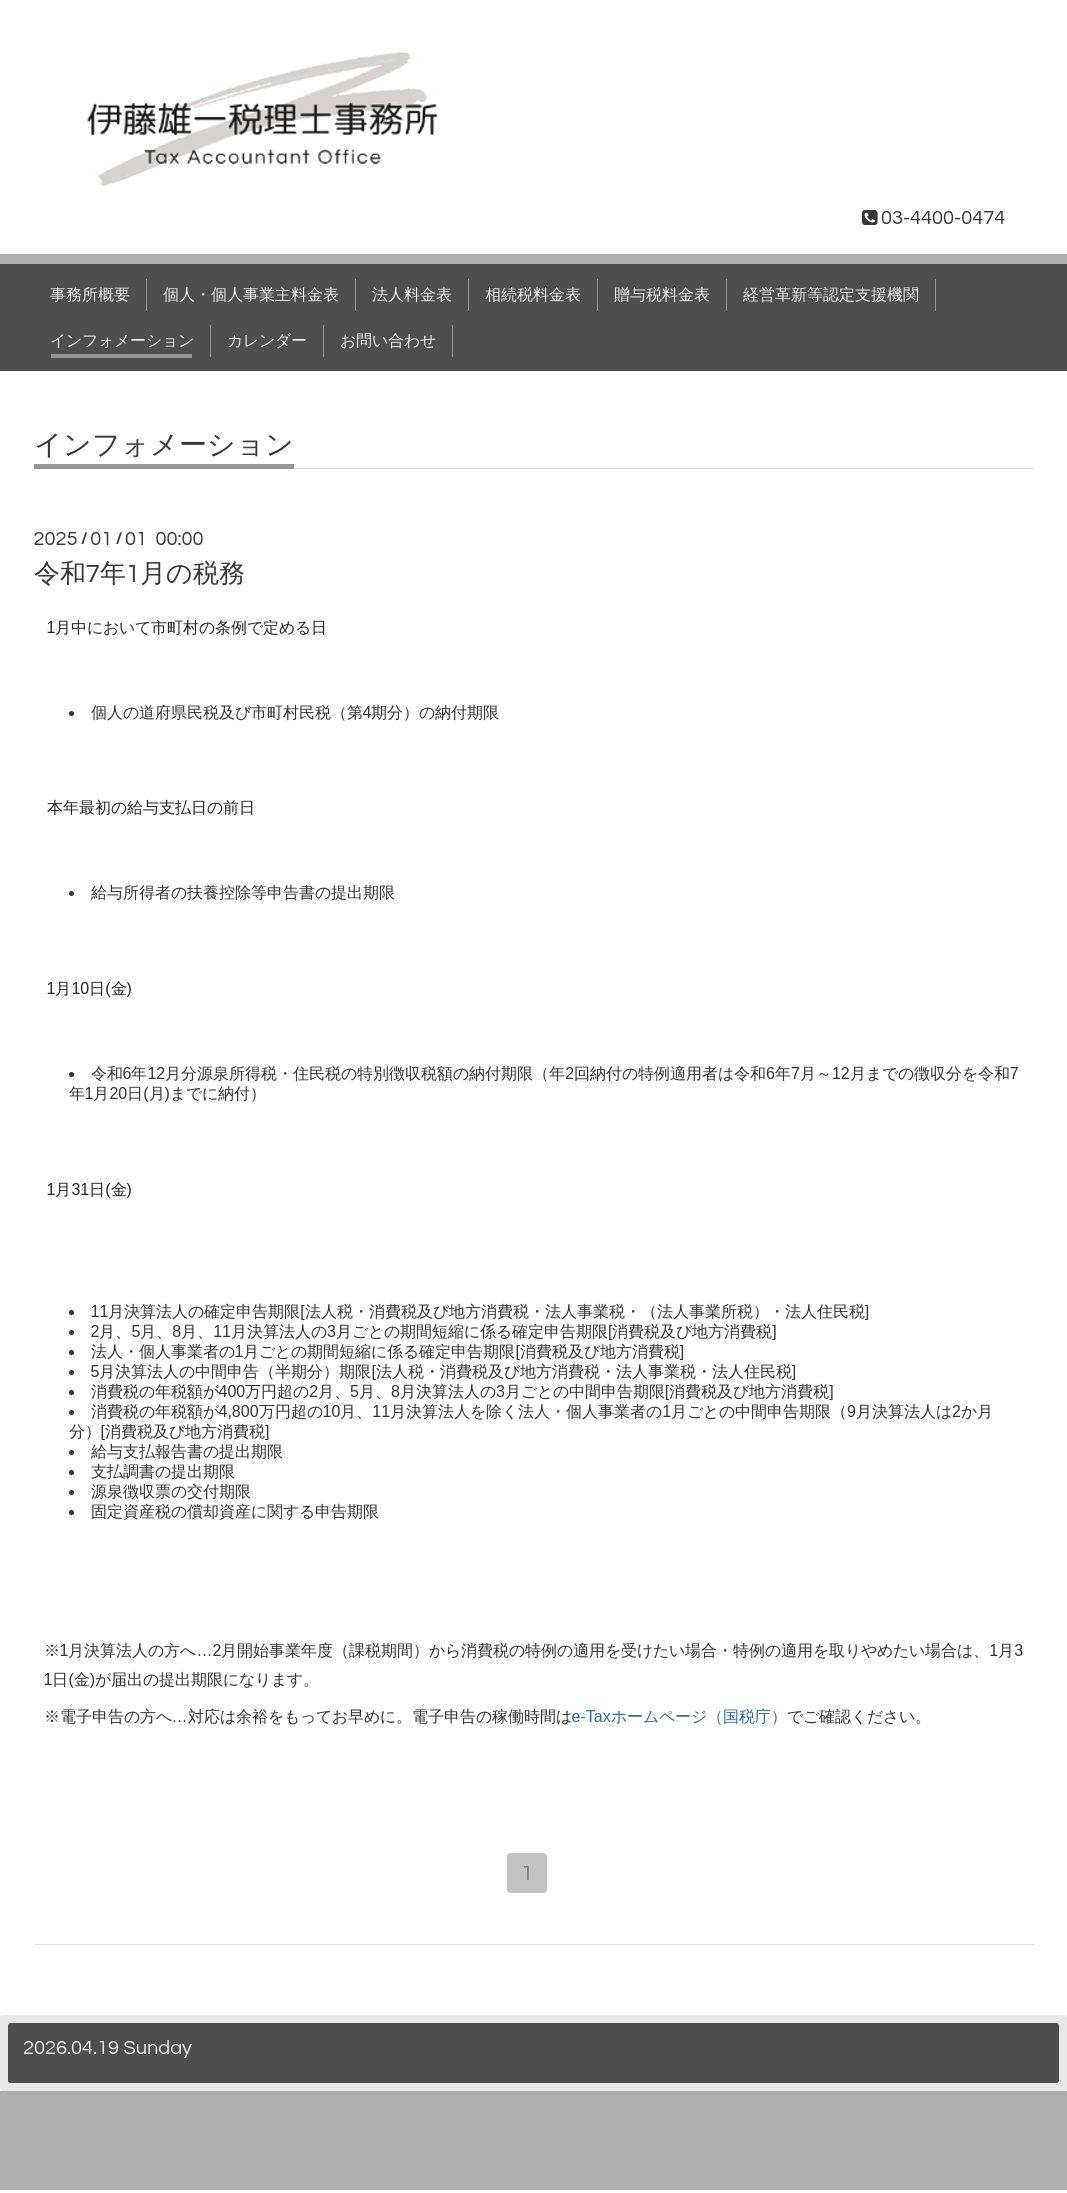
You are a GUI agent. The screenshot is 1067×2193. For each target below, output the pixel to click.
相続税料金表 (533, 295)
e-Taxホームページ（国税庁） (679, 1716)
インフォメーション (122, 341)
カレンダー (267, 341)
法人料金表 (412, 295)
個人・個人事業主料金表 (251, 295)
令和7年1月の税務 (140, 574)
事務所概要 (90, 295)
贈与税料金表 (662, 295)
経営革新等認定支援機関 (831, 295)
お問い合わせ (388, 341)
